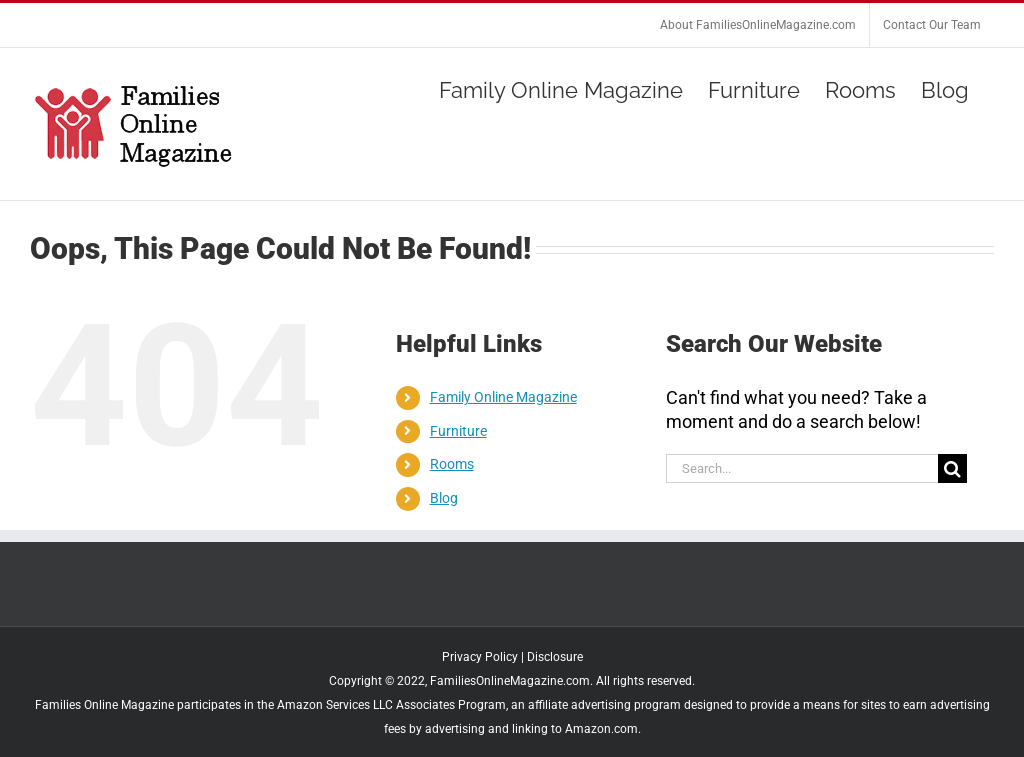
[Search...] (802, 468)
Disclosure (555, 657)
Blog (444, 498)
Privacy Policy (480, 657)
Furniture (458, 431)
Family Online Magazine (503, 397)
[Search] (952, 468)
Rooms (452, 464)
